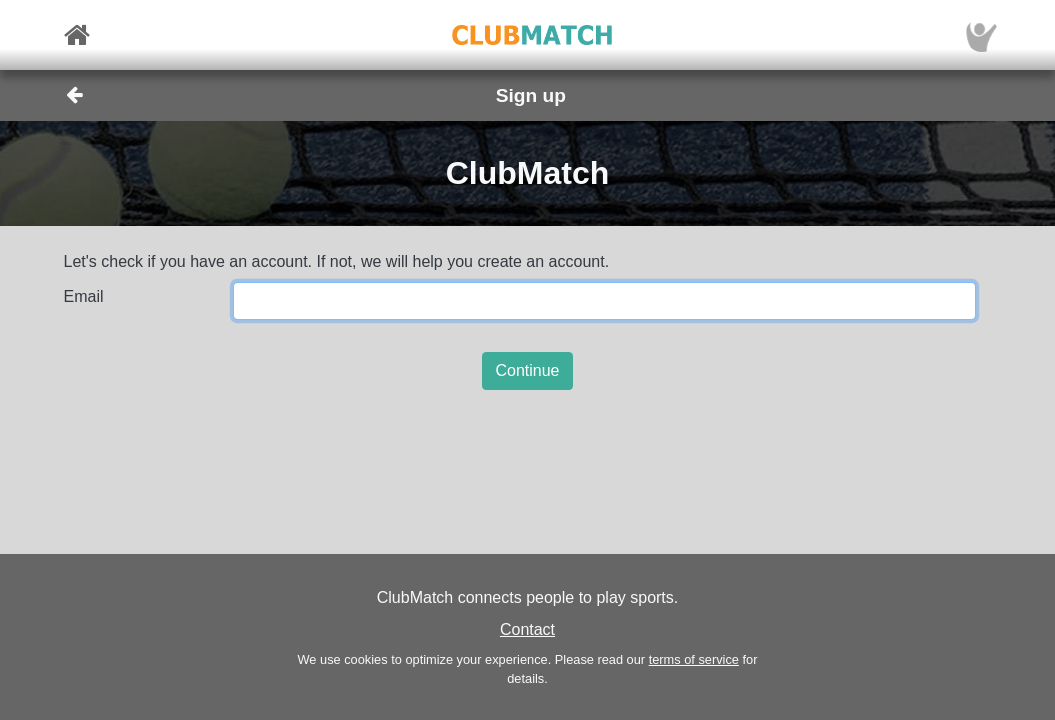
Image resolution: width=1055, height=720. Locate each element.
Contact (527, 629)
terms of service (694, 659)
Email (84, 296)
